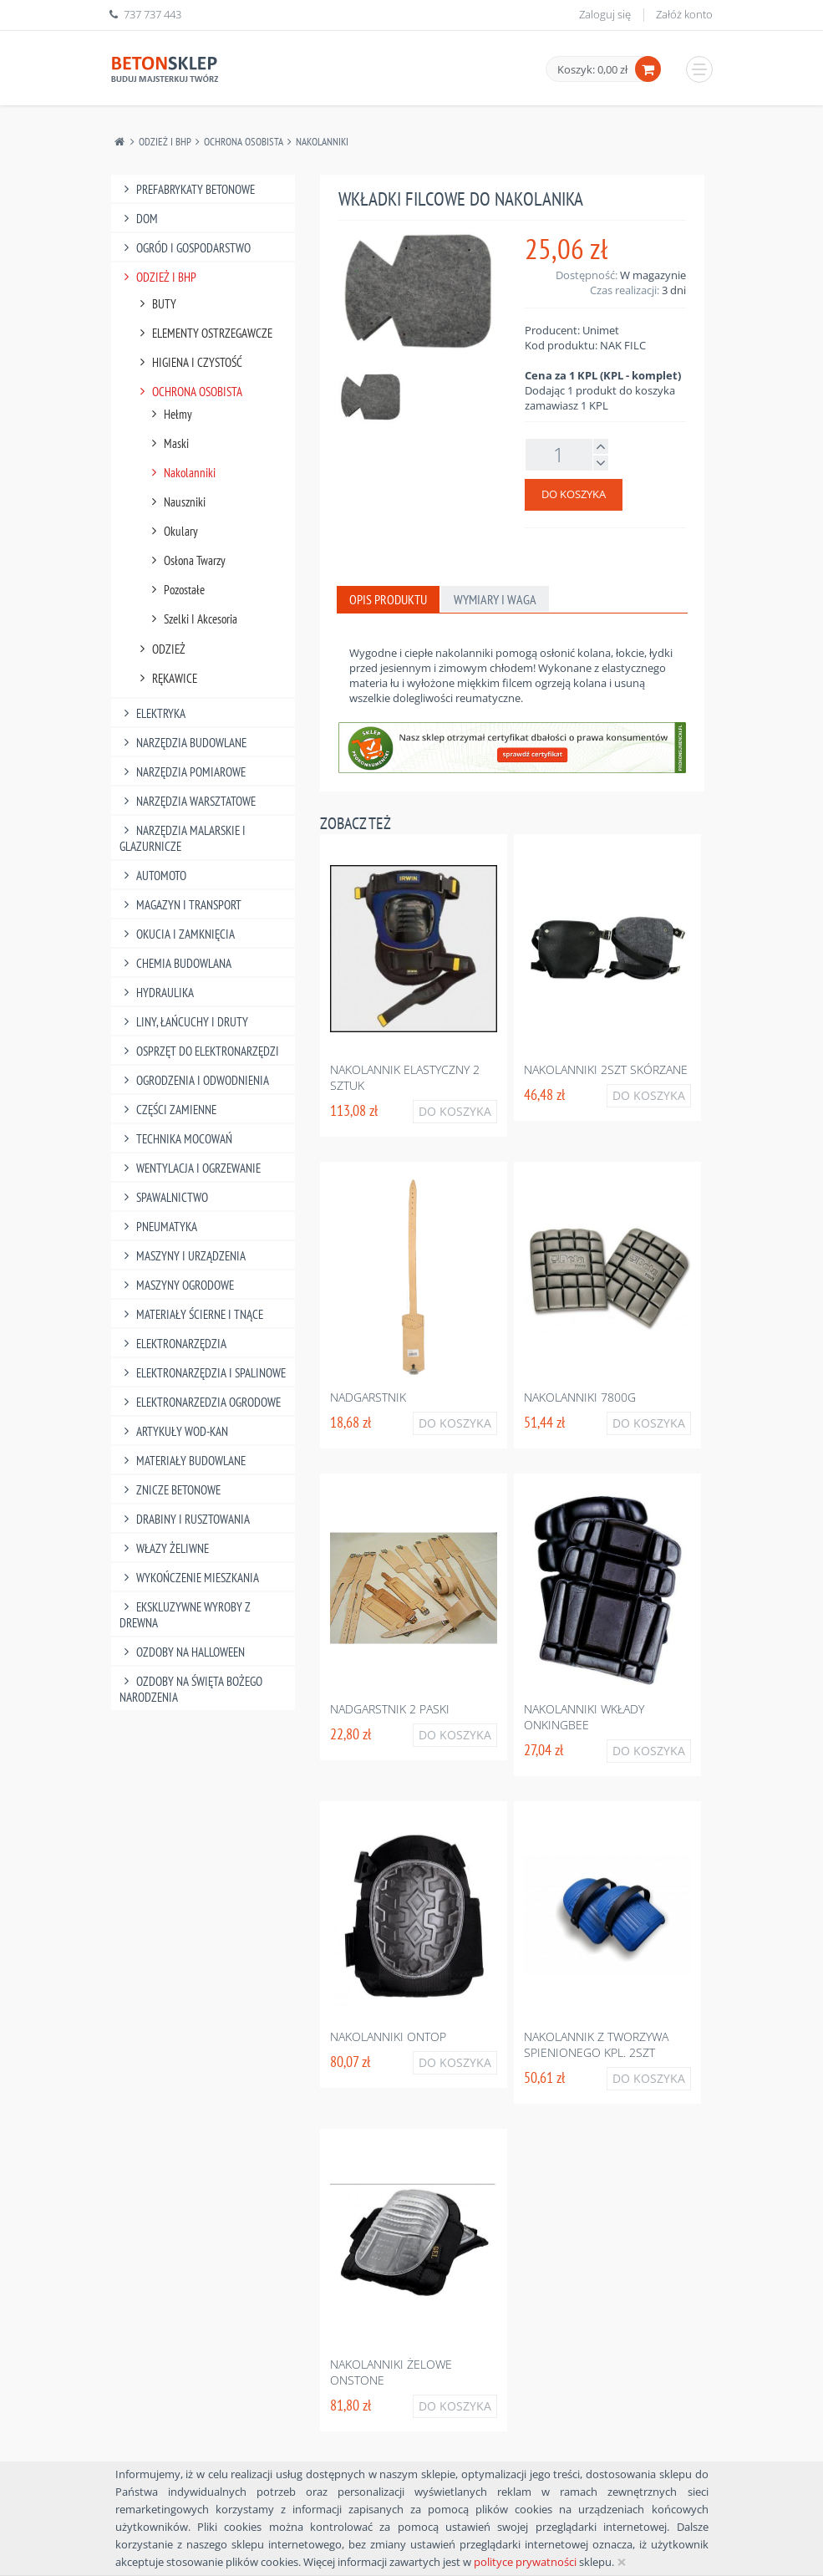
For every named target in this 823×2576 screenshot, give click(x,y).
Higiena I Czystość (189, 362)
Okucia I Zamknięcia (177, 934)
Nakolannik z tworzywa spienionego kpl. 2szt (596, 2044)
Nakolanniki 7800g (580, 1397)
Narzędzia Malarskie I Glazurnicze (182, 838)
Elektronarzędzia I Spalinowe (203, 1373)
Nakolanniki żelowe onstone (391, 2372)
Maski (168, 443)
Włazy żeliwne (164, 1548)
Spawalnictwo (164, 1197)
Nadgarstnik (368, 1397)
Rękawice (166, 678)
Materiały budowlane (182, 1461)
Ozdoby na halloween (182, 1652)
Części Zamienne (168, 1109)
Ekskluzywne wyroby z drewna (185, 1615)
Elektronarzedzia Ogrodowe (200, 1402)
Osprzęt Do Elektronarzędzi (199, 1051)
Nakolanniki (322, 142)
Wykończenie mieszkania (189, 1578)
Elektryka (152, 713)
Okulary (173, 531)
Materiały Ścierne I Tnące (191, 1314)
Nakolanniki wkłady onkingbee (584, 1717)
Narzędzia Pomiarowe (182, 772)
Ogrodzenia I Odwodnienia (194, 1080)
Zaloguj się (605, 14)
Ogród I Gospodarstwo (185, 248)
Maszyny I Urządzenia (182, 1256)
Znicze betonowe (170, 1490)
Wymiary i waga (495, 599)
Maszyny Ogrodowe (177, 1285)
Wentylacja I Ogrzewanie (190, 1168)
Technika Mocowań (176, 1139)
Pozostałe (176, 590)
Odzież (160, 649)
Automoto (153, 875)
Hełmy (170, 414)
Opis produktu (388, 599)
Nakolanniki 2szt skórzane (606, 1069)
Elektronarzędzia (173, 1344)
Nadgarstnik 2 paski (390, 1709)
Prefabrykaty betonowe (187, 189)
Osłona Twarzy (186, 560)
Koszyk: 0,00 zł (592, 69)
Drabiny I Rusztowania (185, 1519)
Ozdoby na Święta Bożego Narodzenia (191, 1689)
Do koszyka (573, 493)
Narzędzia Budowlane (183, 743)
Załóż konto (684, 14)
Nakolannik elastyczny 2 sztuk (405, 1077)
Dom (139, 219)
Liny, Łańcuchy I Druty (184, 1022)
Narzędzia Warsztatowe (188, 801)
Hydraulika (157, 992)
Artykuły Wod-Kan (174, 1431)
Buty (156, 304)
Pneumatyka (158, 1227)
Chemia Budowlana (175, 963)
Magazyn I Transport (180, 905)
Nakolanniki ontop (388, 2036)
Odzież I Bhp (165, 142)
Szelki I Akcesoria (192, 619)
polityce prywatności (525, 2561)
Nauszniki (176, 502)
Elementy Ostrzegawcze (204, 333)
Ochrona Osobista (243, 142)
